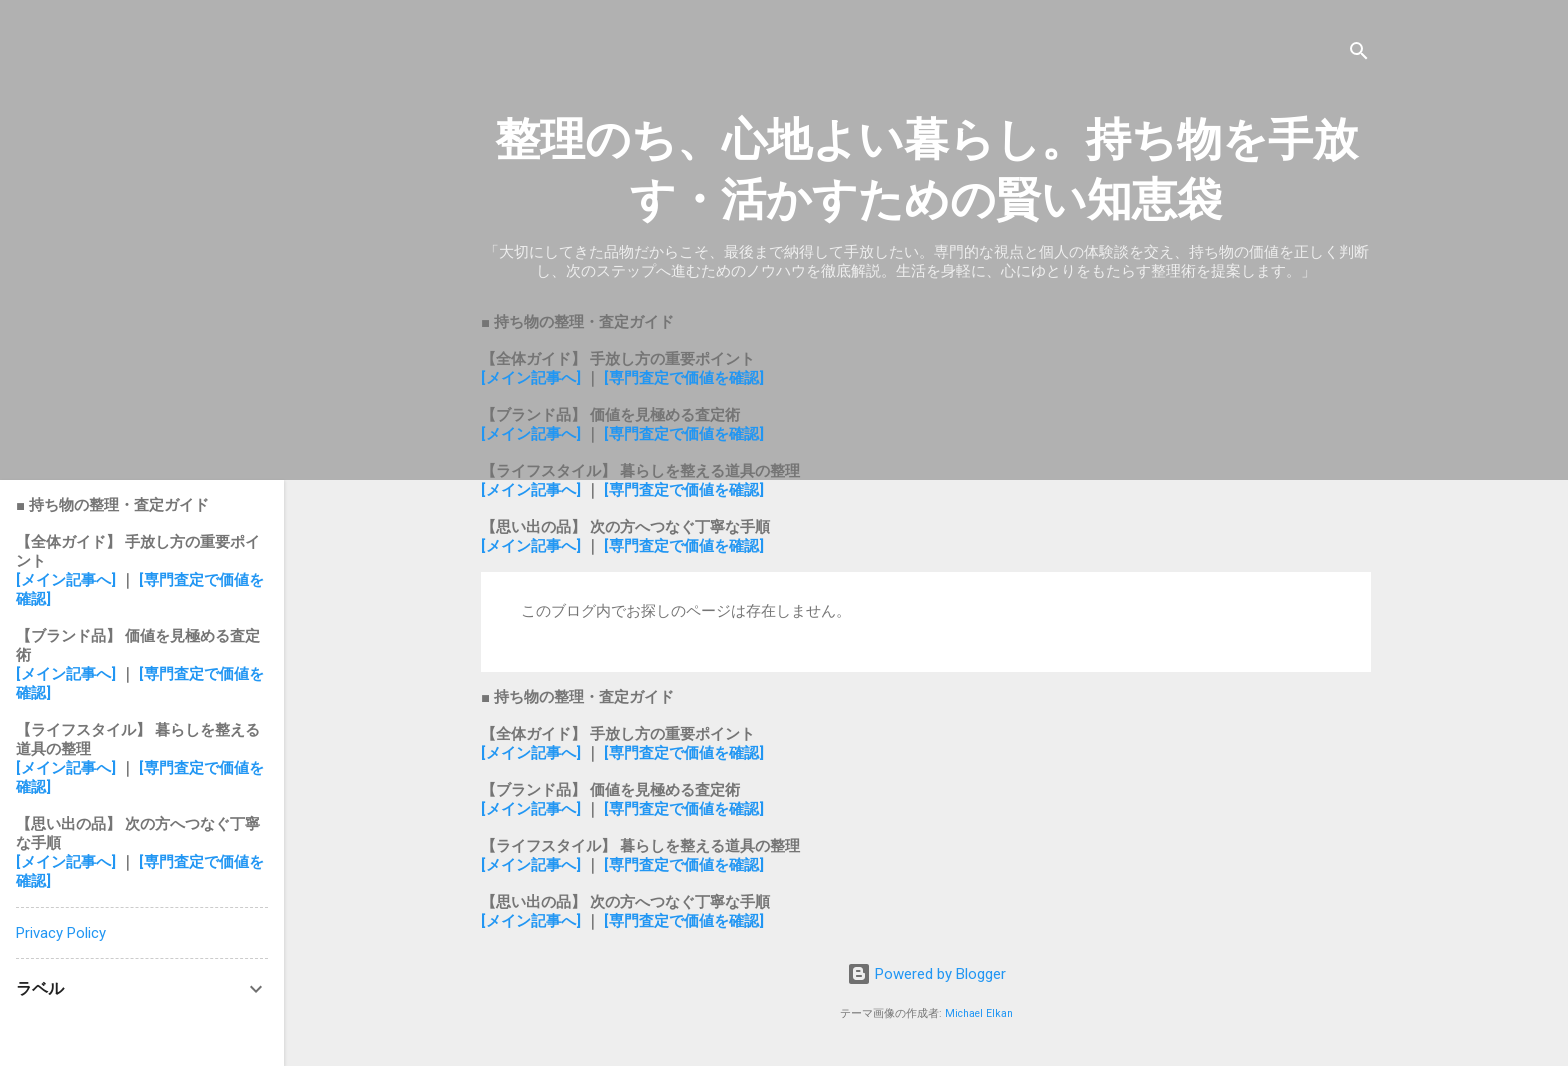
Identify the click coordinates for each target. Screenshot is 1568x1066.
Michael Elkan (979, 1013)
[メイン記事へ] (531, 378)
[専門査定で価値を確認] (684, 378)
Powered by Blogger (926, 974)
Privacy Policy (61, 933)
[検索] (1359, 54)
